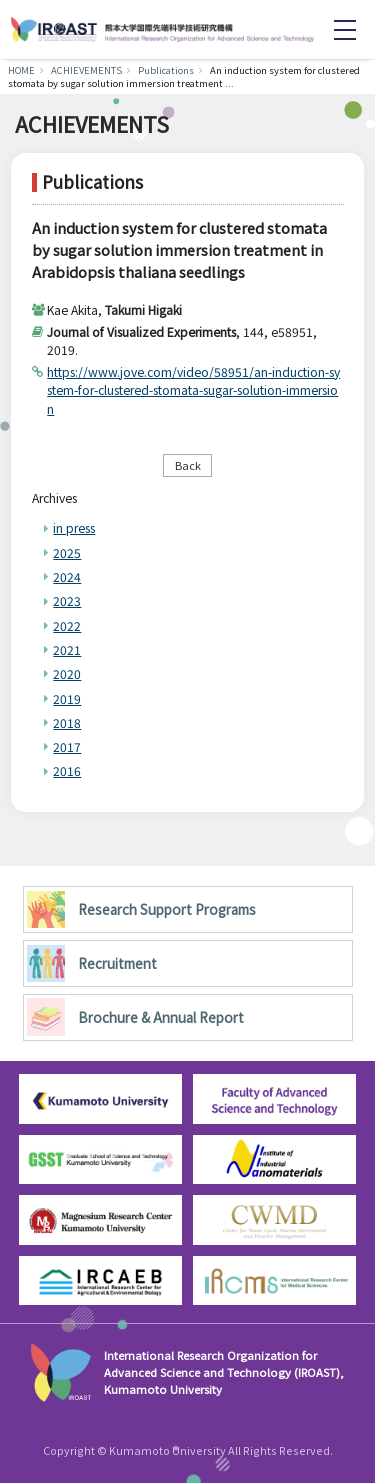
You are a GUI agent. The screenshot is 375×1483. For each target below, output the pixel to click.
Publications (166, 70)
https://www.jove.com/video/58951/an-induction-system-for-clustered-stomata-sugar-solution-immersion (193, 389)
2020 (67, 673)
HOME (21, 70)
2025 (67, 552)
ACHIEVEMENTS (86, 70)
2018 (67, 722)
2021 (67, 649)
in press (74, 527)
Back (188, 465)
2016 (67, 770)
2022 (67, 625)
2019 (67, 698)
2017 (67, 746)
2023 (67, 600)
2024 (67, 576)
